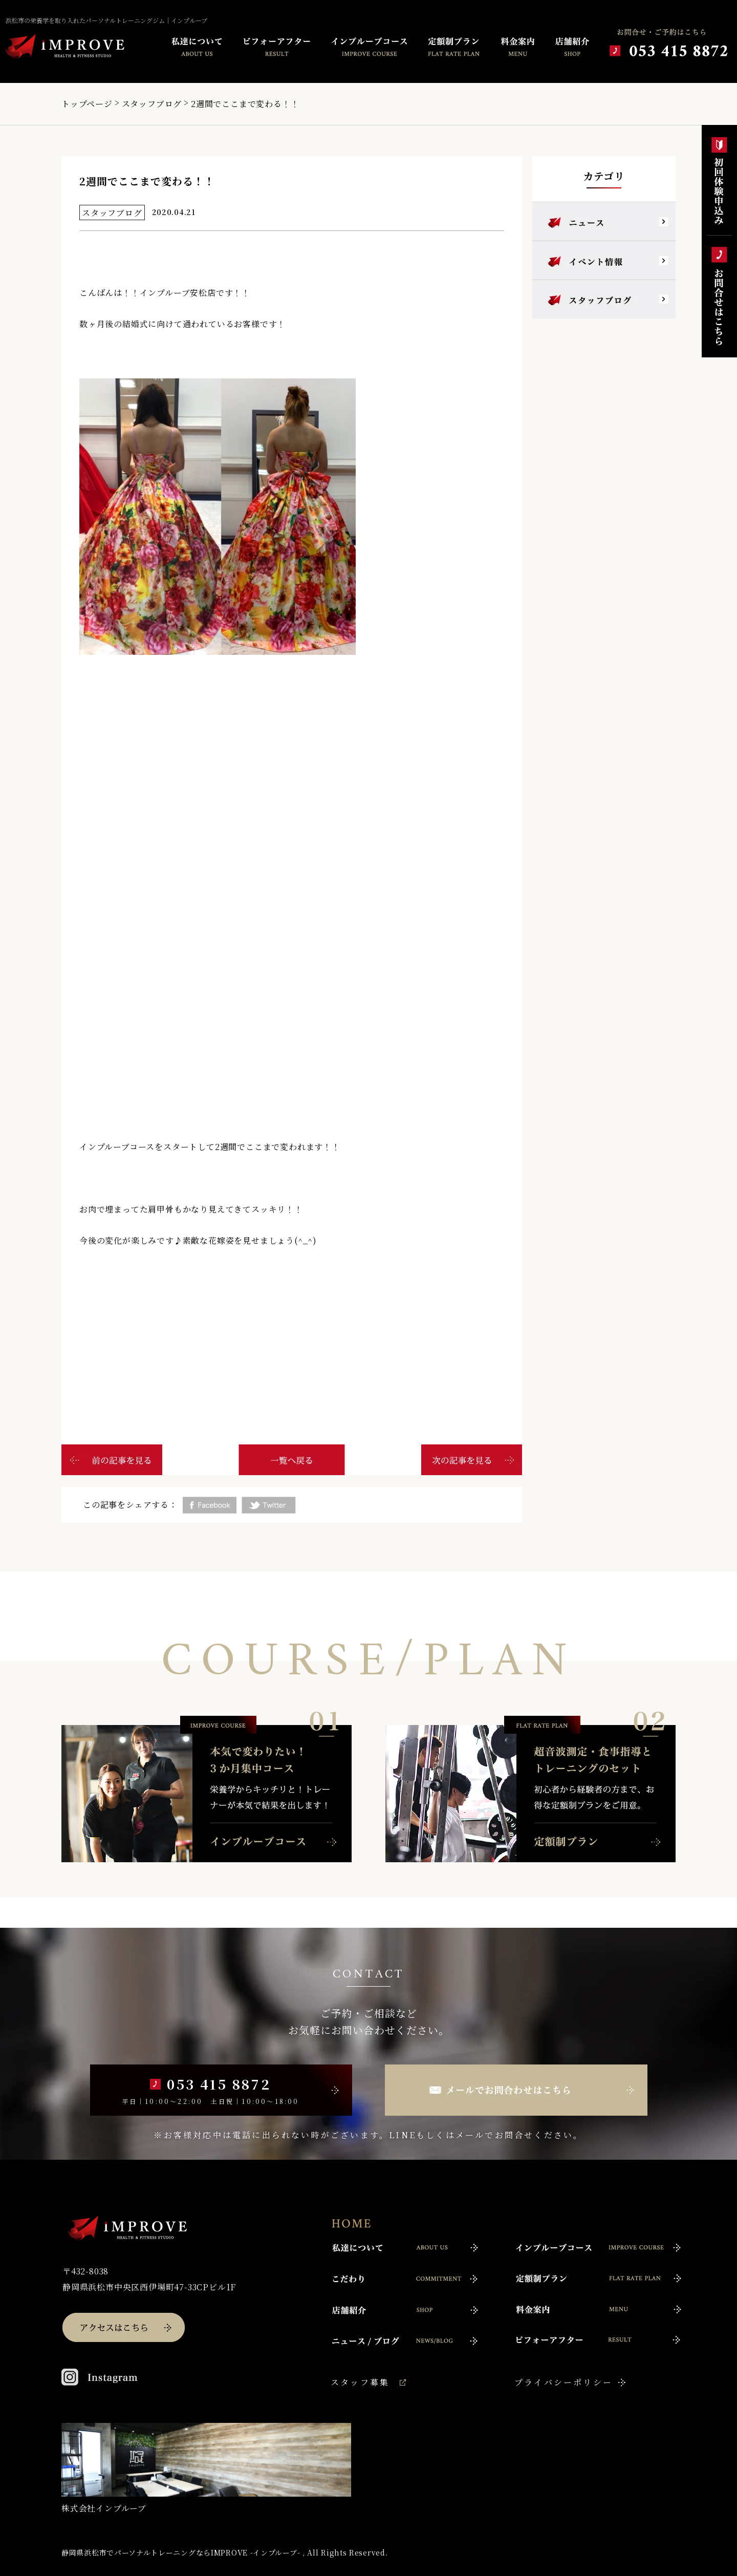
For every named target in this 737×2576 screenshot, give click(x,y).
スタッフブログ (152, 104)
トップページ (87, 104)
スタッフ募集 (360, 2382)
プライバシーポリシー (563, 2382)
